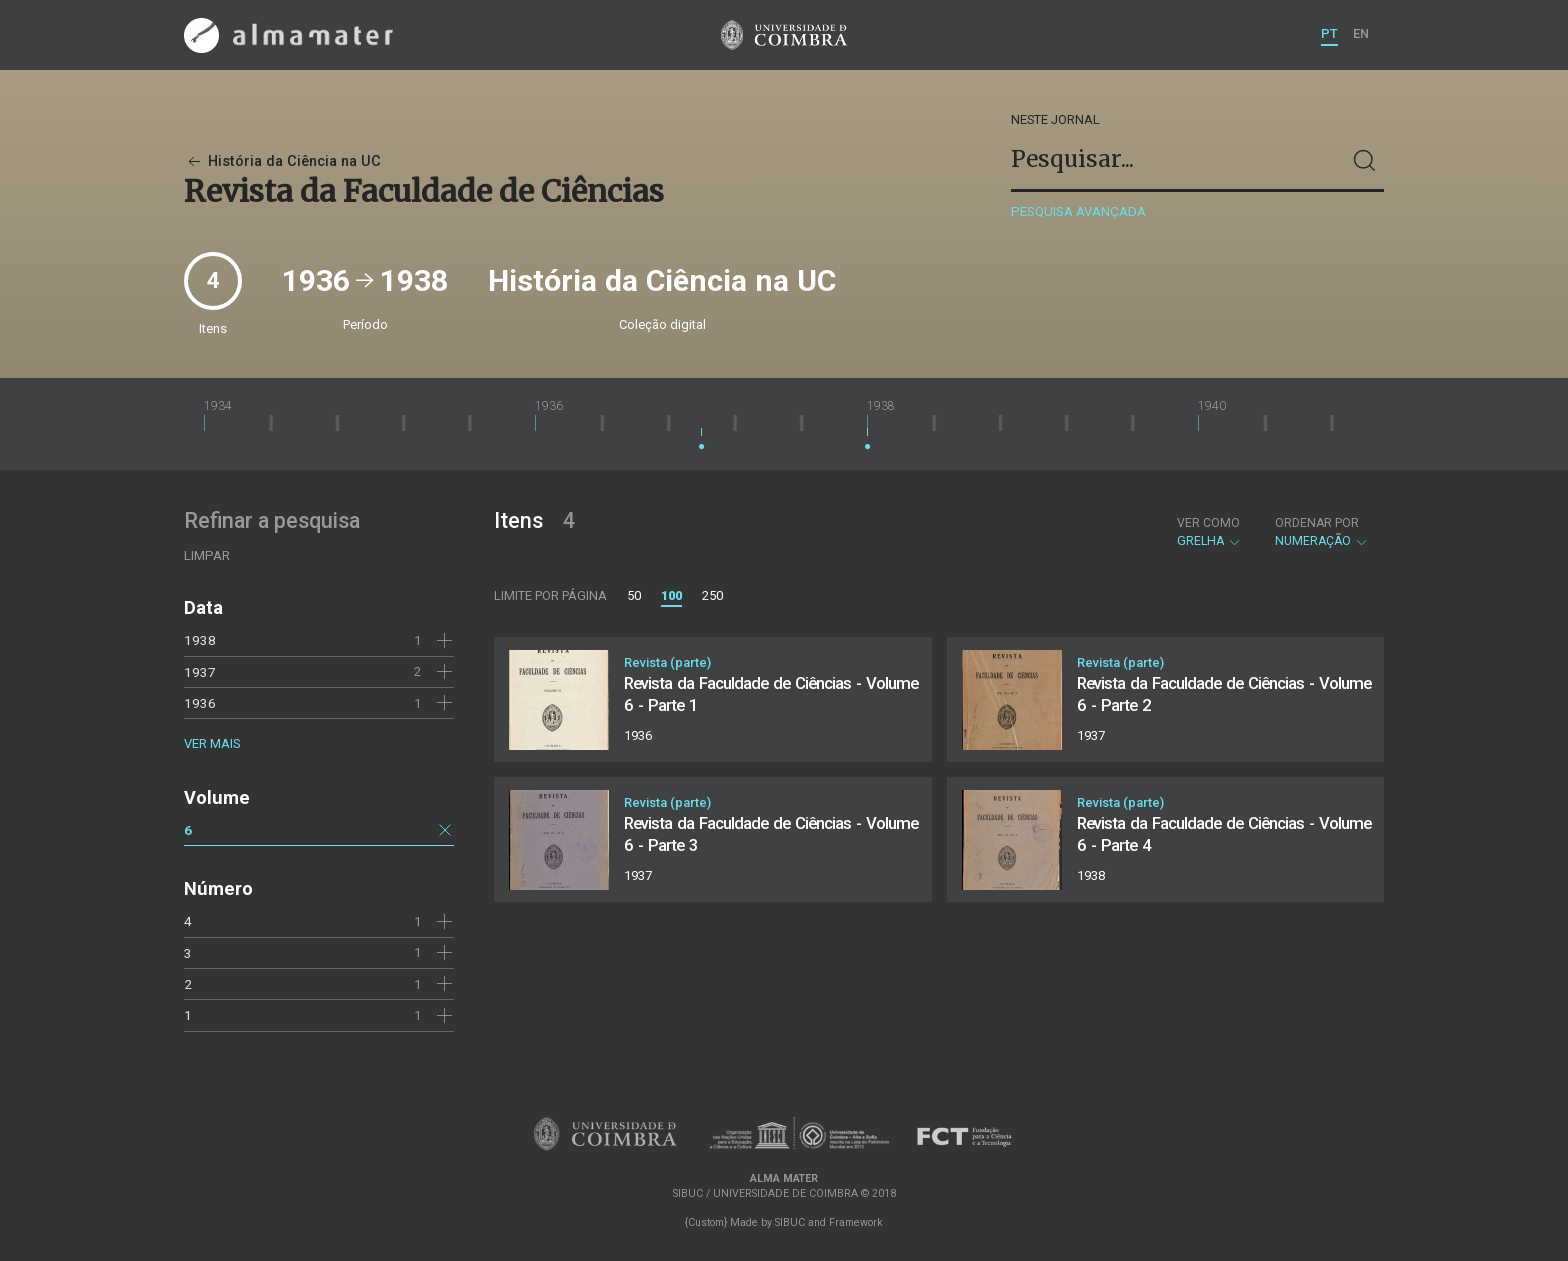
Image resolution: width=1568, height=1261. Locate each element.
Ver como (1208, 523)
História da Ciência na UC (282, 161)
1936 (200, 703)
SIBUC (790, 1222)
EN (1361, 33)
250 (712, 595)
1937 (200, 672)
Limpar (207, 555)
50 (634, 595)
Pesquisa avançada (1078, 211)
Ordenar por (1317, 523)
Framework (856, 1222)
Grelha (1209, 532)
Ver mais (212, 743)
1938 (200, 640)
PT (1329, 33)
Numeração (1322, 532)
